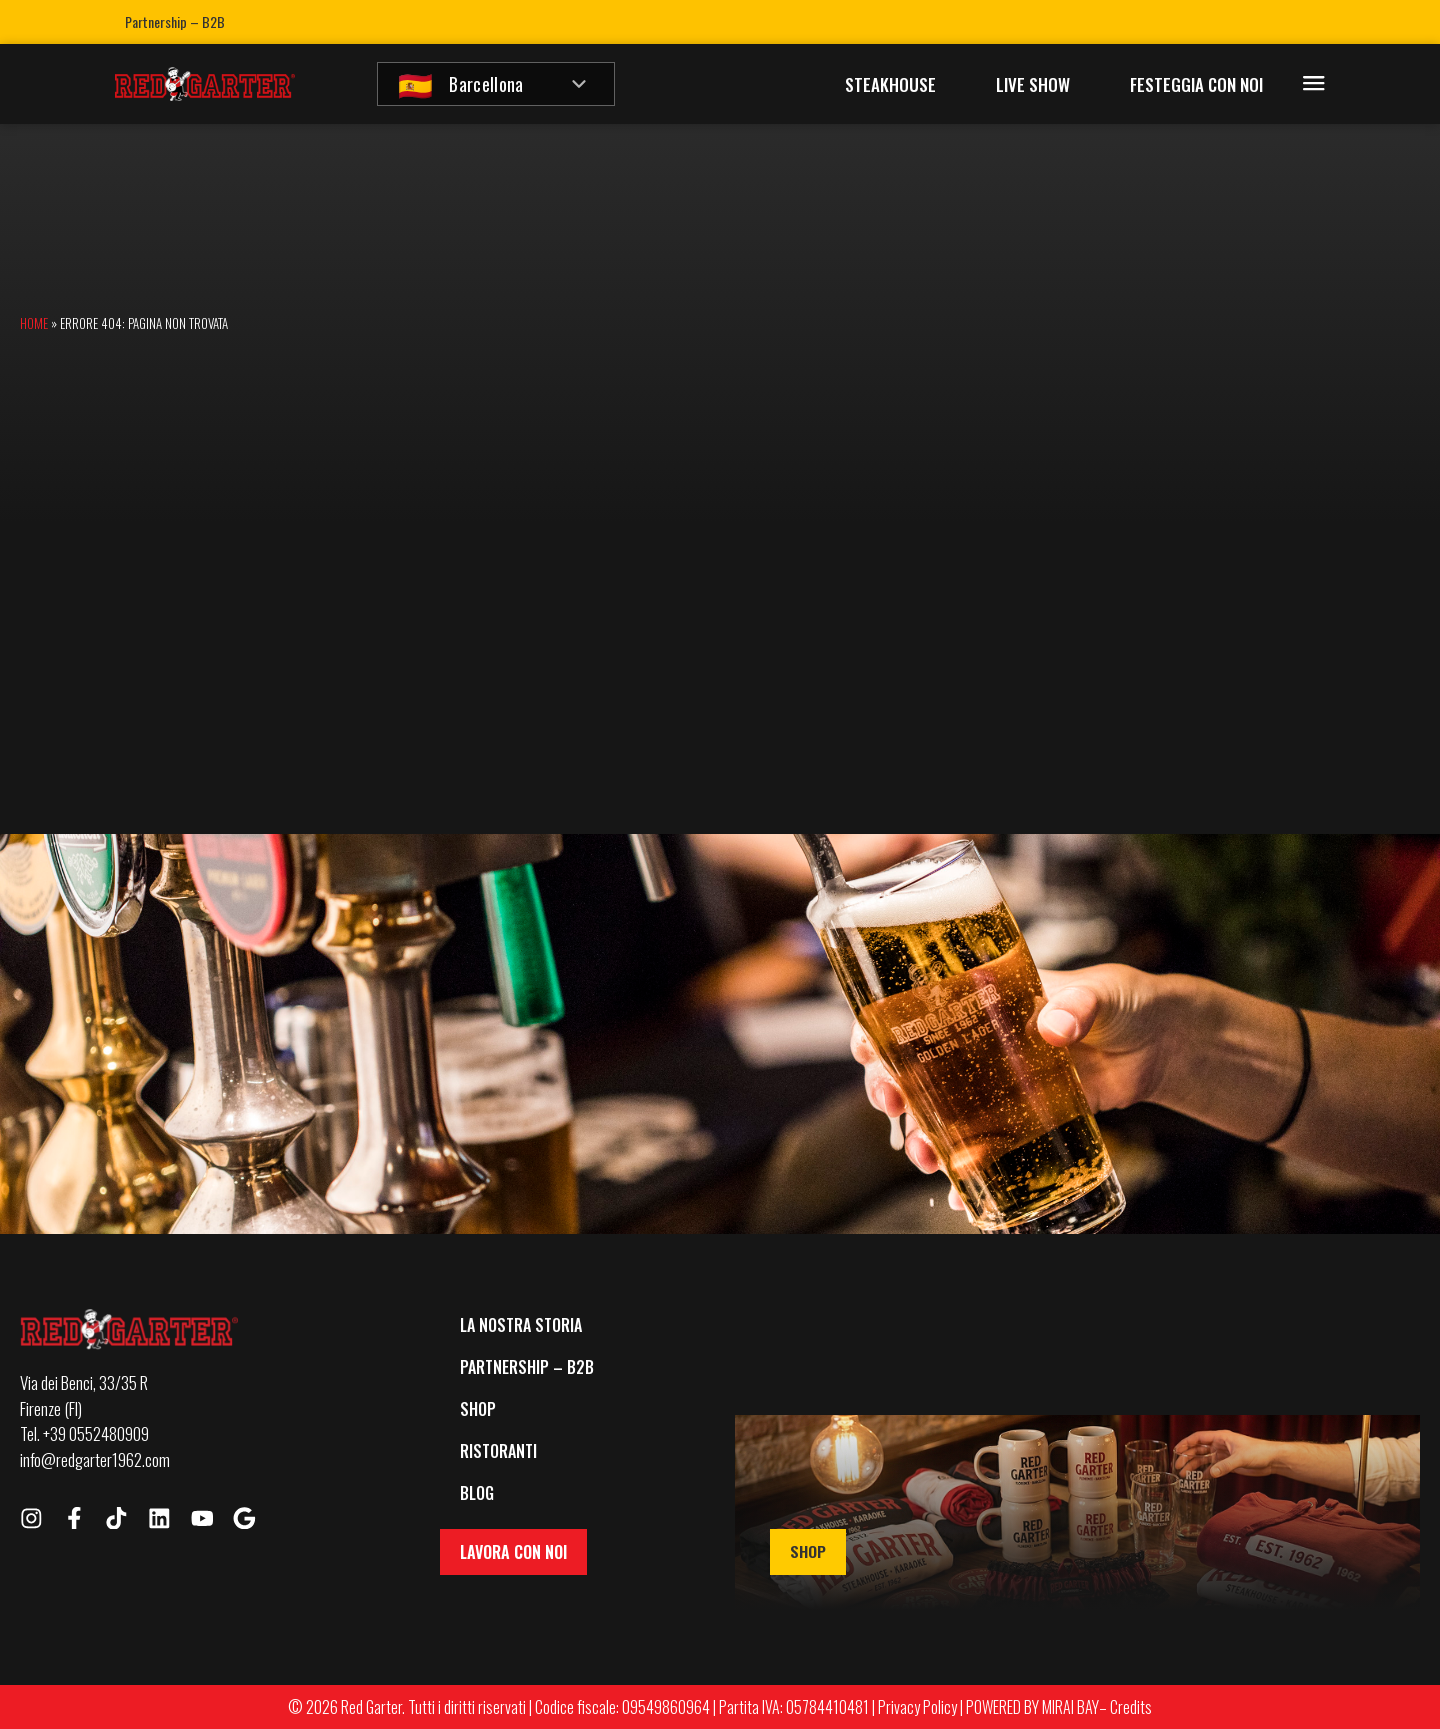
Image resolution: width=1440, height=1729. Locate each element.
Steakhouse (890, 84)
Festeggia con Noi (1196, 84)
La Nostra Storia (521, 1325)
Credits (1131, 1707)
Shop (478, 1409)
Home (34, 323)
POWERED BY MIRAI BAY (1032, 1707)
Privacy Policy (917, 1707)
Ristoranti (498, 1451)
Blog (477, 1493)
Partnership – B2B (175, 21)
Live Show (1033, 84)
